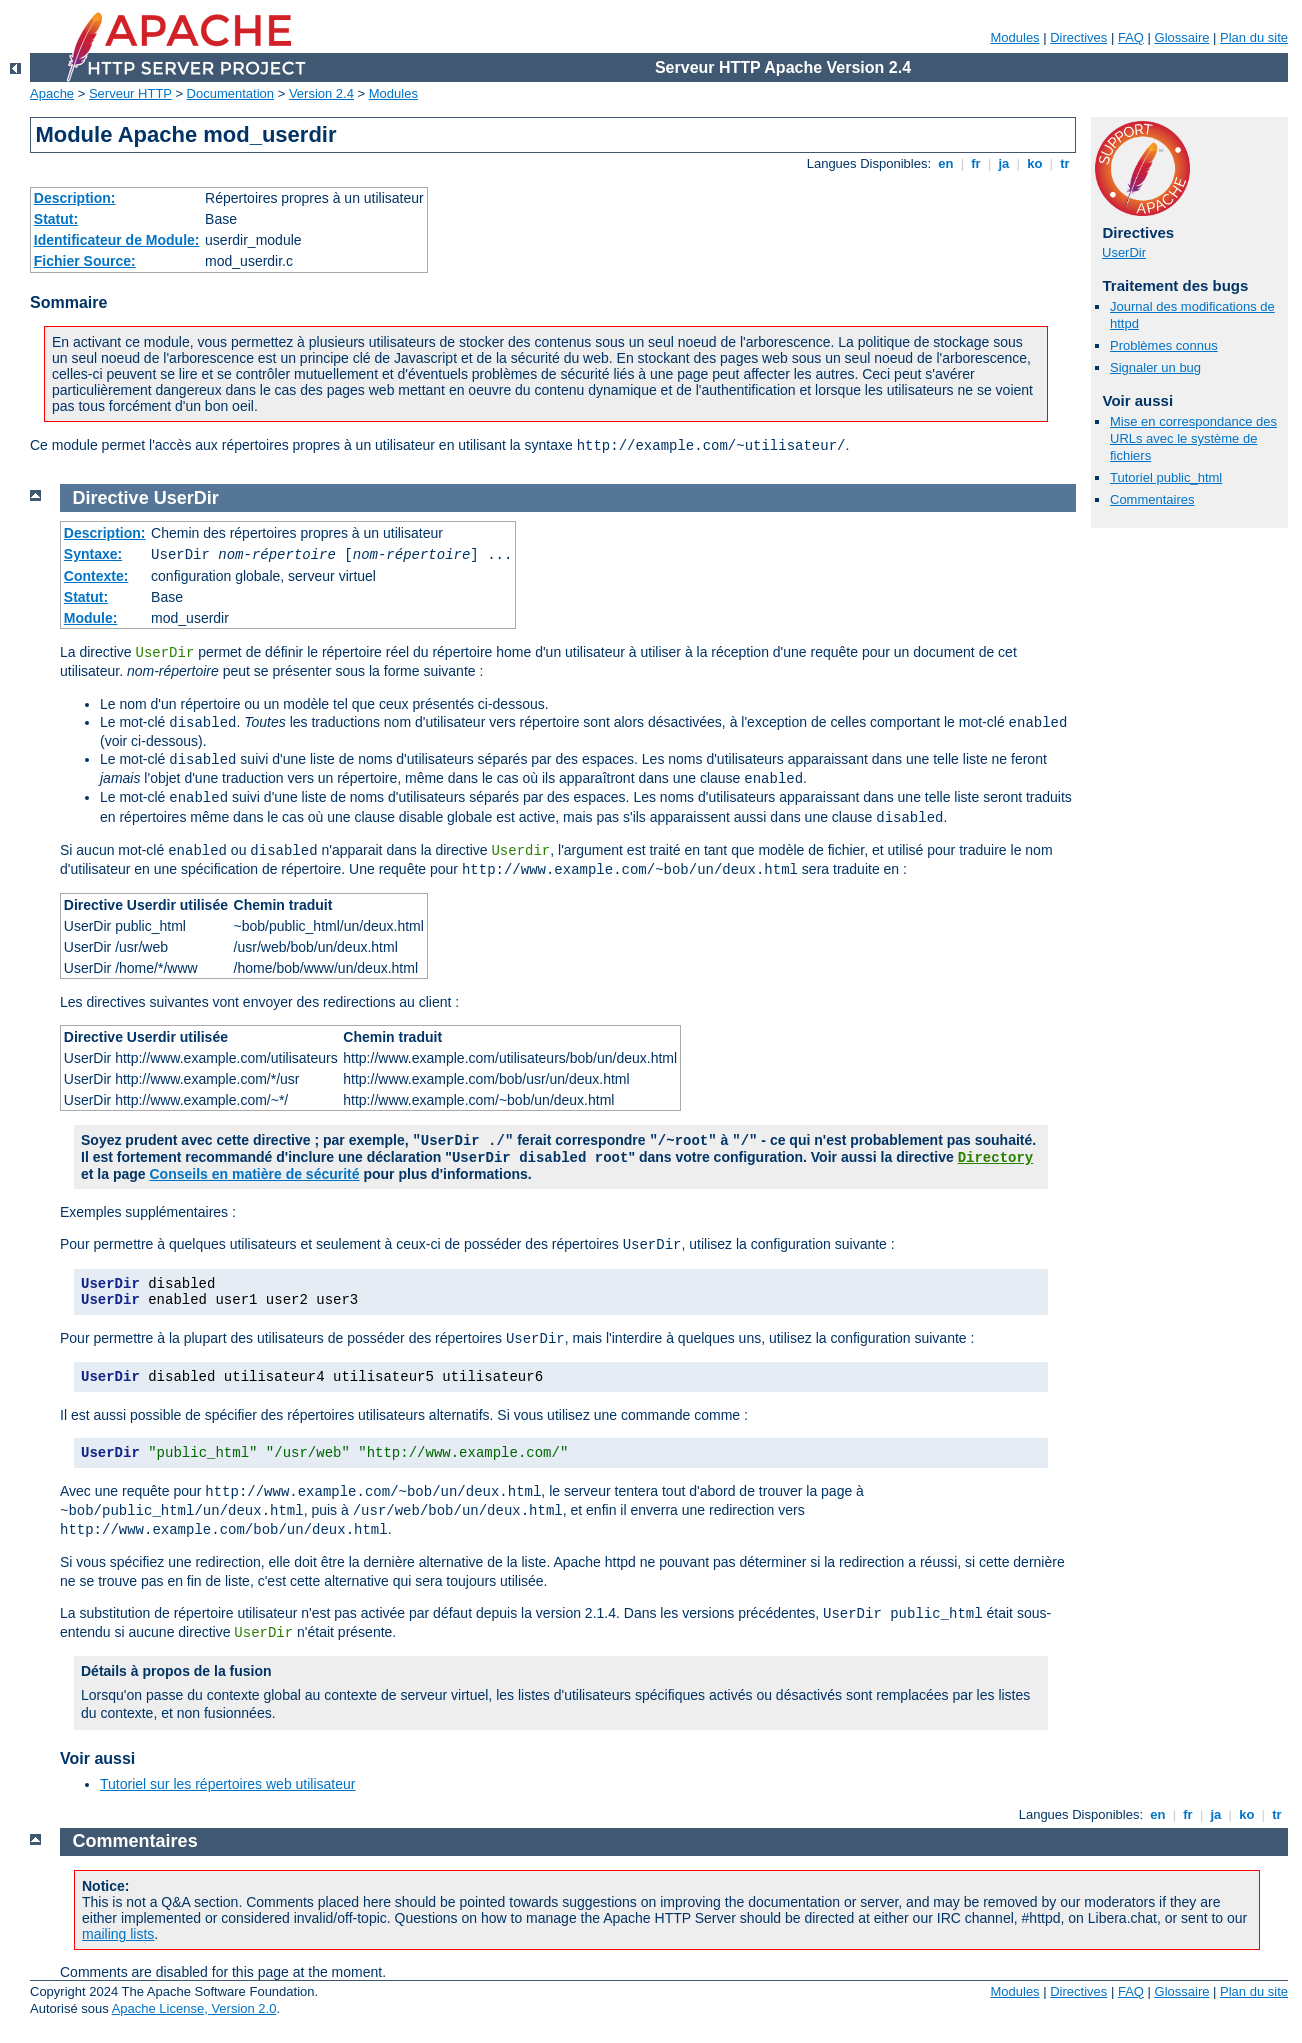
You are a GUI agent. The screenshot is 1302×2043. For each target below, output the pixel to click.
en (946, 163)
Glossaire (1182, 37)
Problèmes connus (1164, 345)
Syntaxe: (93, 554)
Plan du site (1254, 37)
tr (1065, 163)
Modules (1014, 37)
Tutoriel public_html (1166, 477)
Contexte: (96, 576)
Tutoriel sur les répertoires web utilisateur (227, 1784)
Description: (75, 198)
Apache (52, 93)
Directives (1078, 37)
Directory (996, 1158)
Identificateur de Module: (117, 240)
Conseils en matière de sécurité (254, 1174)
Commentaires (1152, 499)
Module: (91, 618)
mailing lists (118, 1934)
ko (1035, 163)
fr (976, 163)
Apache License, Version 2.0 (194, 2008)
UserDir (1124, 252)
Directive (111, 498)
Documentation (230, 93)
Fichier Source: (85, 261)
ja (1004, 163)
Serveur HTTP (130, 93)
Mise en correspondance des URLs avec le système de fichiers (1193, 438)
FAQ (1131, 37)
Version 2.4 (321, 93)
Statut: (56, 219)
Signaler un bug (1155, 367)
